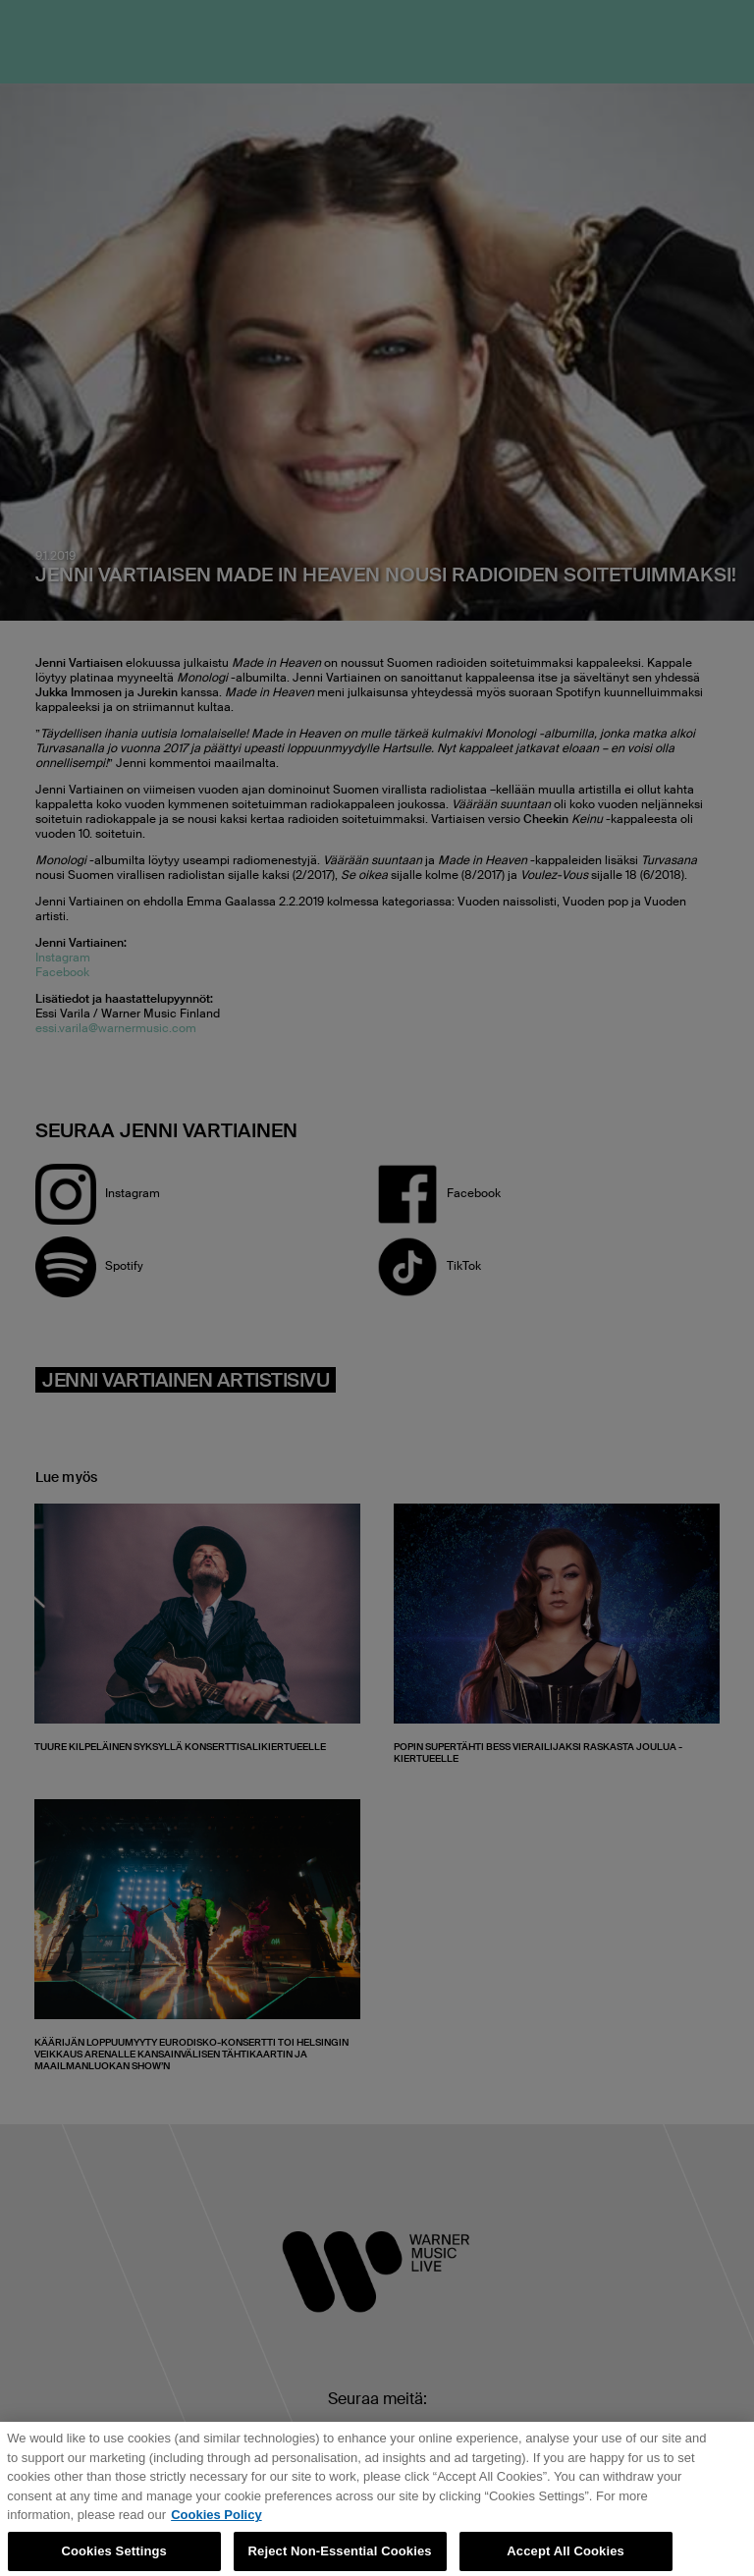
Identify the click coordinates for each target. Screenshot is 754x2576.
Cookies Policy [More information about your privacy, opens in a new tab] (216, 2522)
